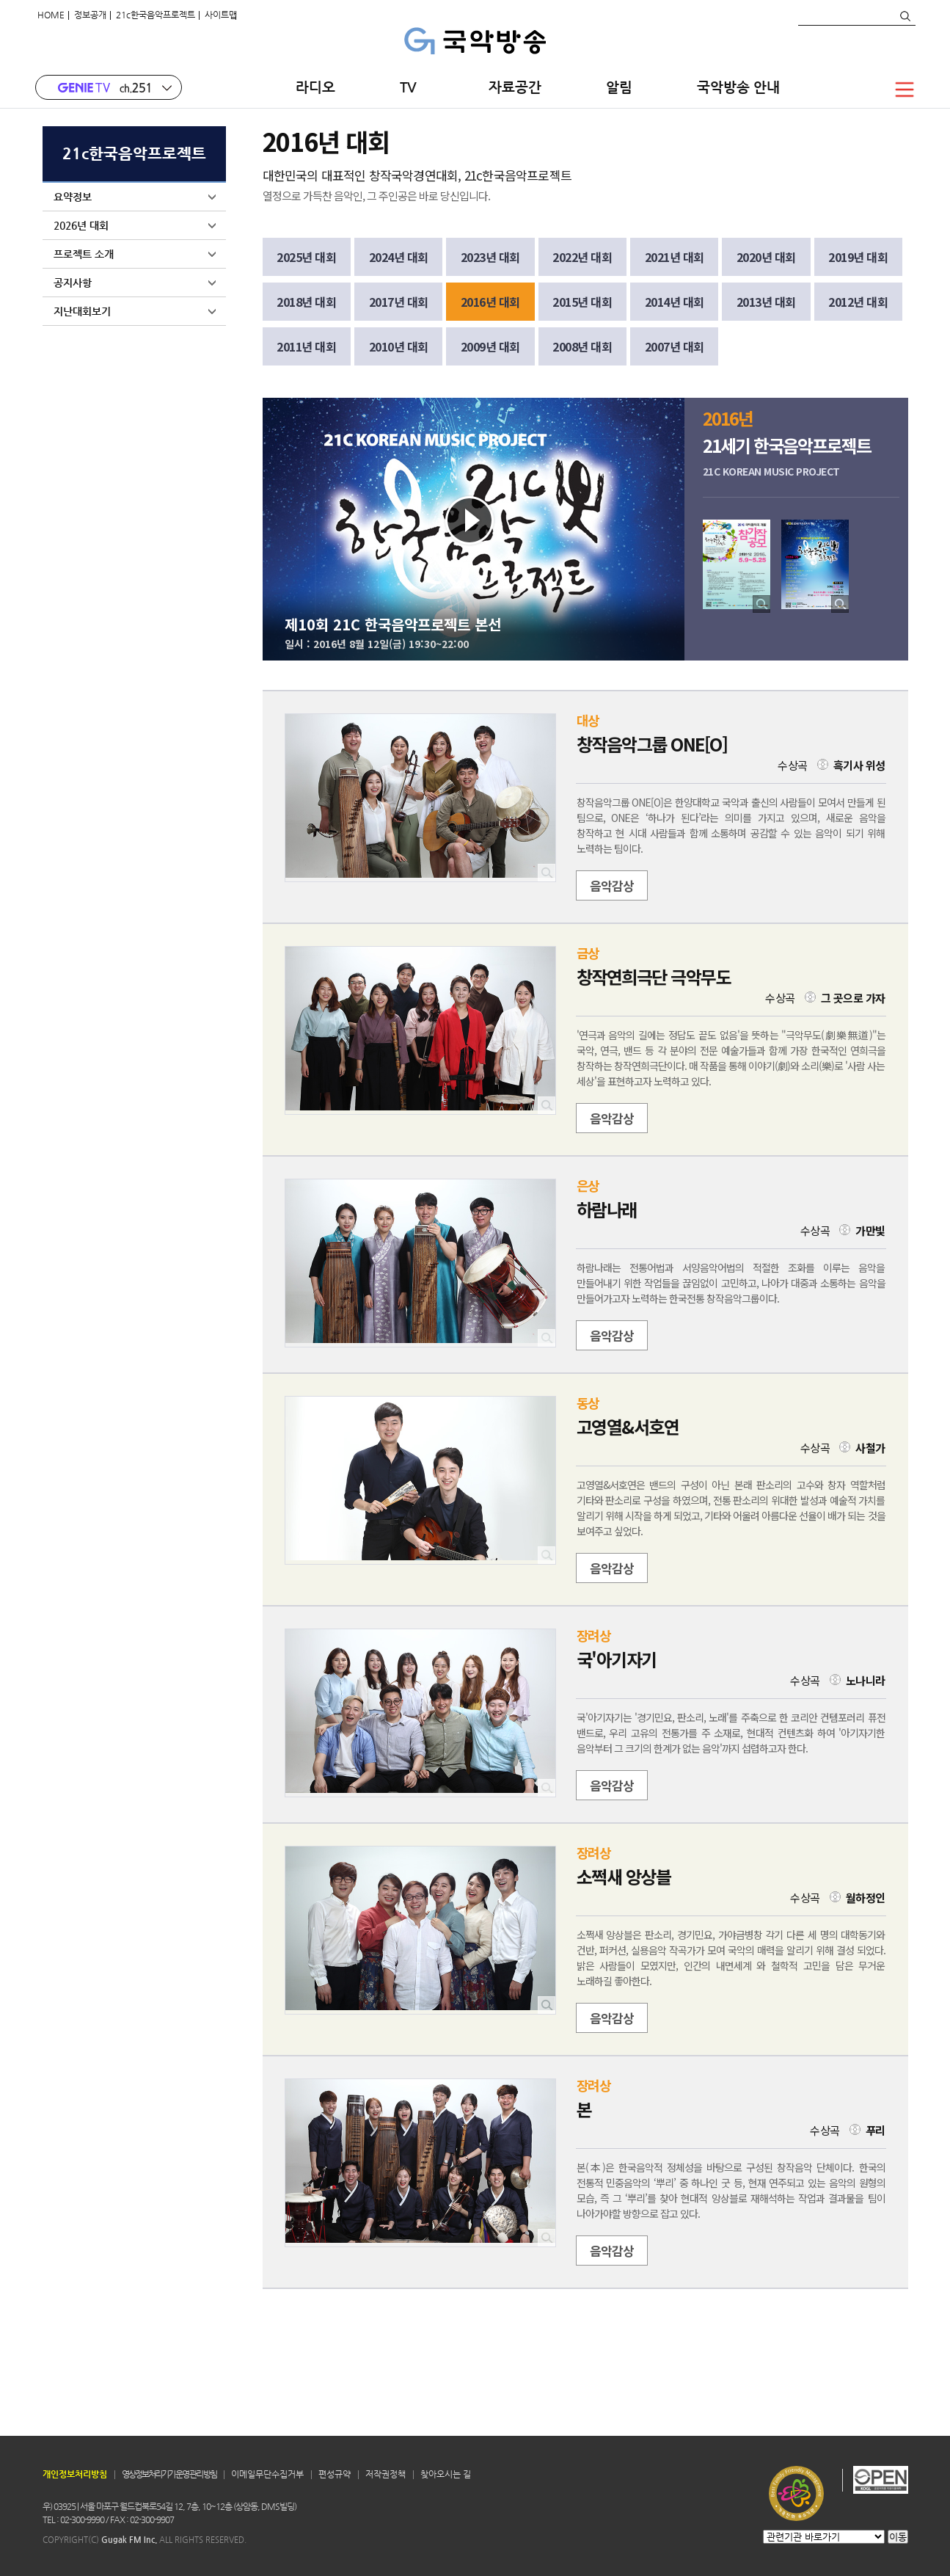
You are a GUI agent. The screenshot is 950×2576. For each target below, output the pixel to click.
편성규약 (334, 2474)
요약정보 (135, 197)
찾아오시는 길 (445, 2474)
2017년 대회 (398, 301)
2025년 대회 (306, 257)
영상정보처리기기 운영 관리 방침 (169, 2474)
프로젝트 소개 (135, 254)
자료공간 (515, 87)
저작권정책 (385, 2474)
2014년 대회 (674, 301)
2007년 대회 (674, 346)
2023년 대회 (490, 257)
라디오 (315, 87)
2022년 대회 (582, 257)
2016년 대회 (490, 301)
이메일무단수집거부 (267, 2474)
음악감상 (612, 885)
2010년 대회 (398, 346)
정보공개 (90, 15)
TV (412, 87)
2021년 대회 (674, 257)
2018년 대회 (306, 301)
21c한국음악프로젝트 (155, 15)
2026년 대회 (135, 225)
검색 (904, 16)
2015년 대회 (582, 301)
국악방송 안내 (738, 87)
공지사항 (135, 282)
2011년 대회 (306, 346)
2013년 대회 (766, 301)
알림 (619, 87)
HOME (51, 15)
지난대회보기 (135, 311)
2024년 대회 (398, 257)
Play (470, 521)
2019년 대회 (858, 257)
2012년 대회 (858, 301)
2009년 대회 (490, 346)
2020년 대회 (766, 257)
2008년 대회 (582, 346)
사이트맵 (221, 15)
